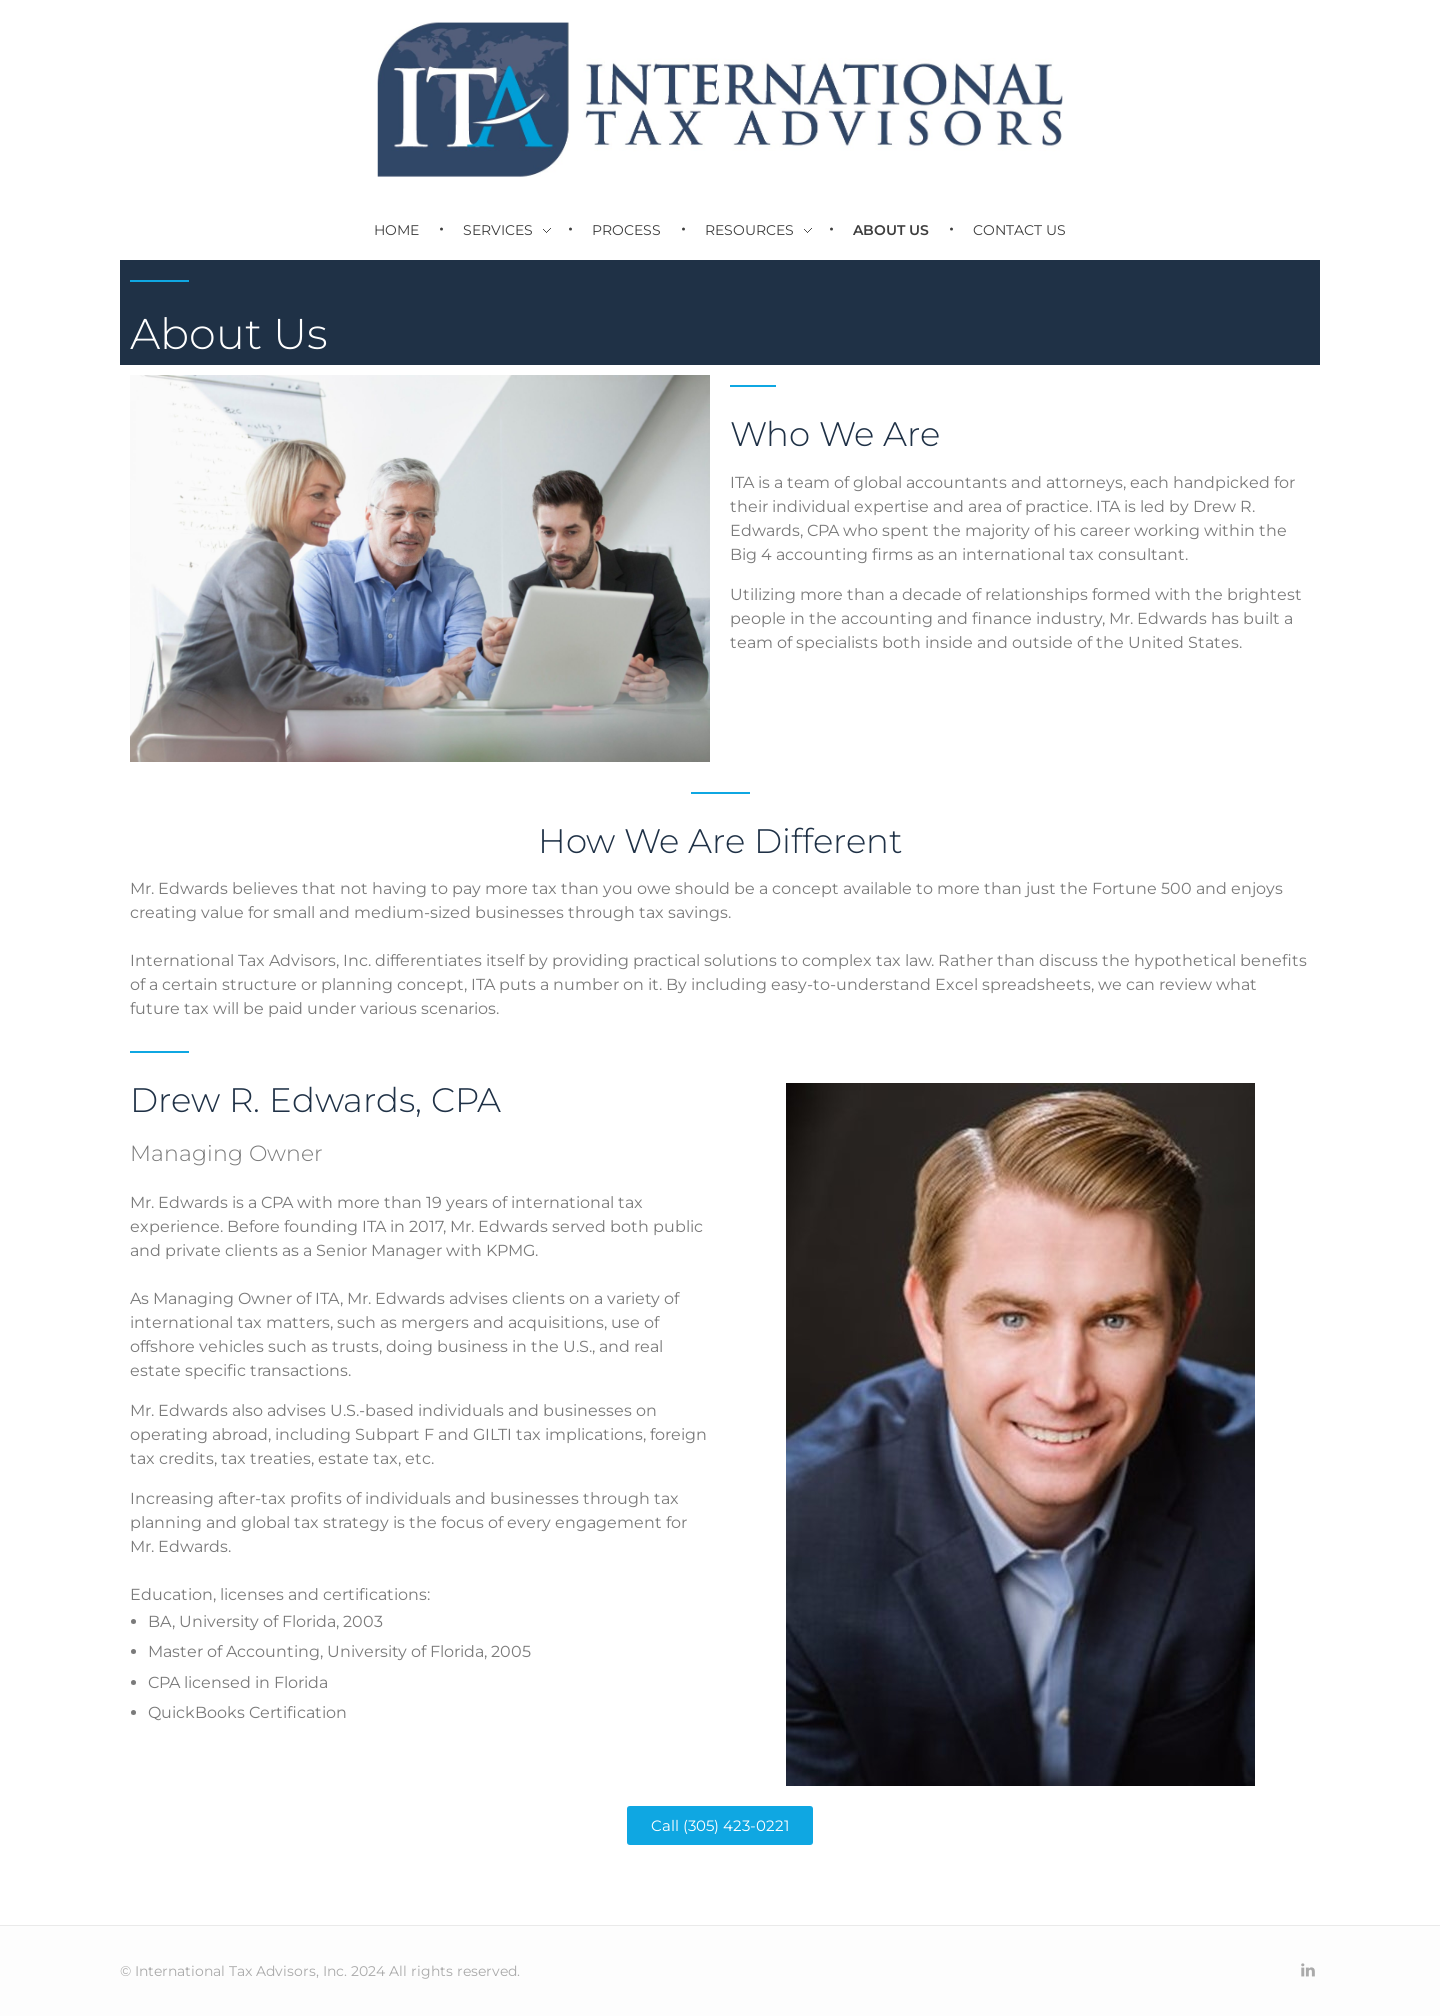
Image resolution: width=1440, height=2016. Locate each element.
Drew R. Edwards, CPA (315, 1099)
